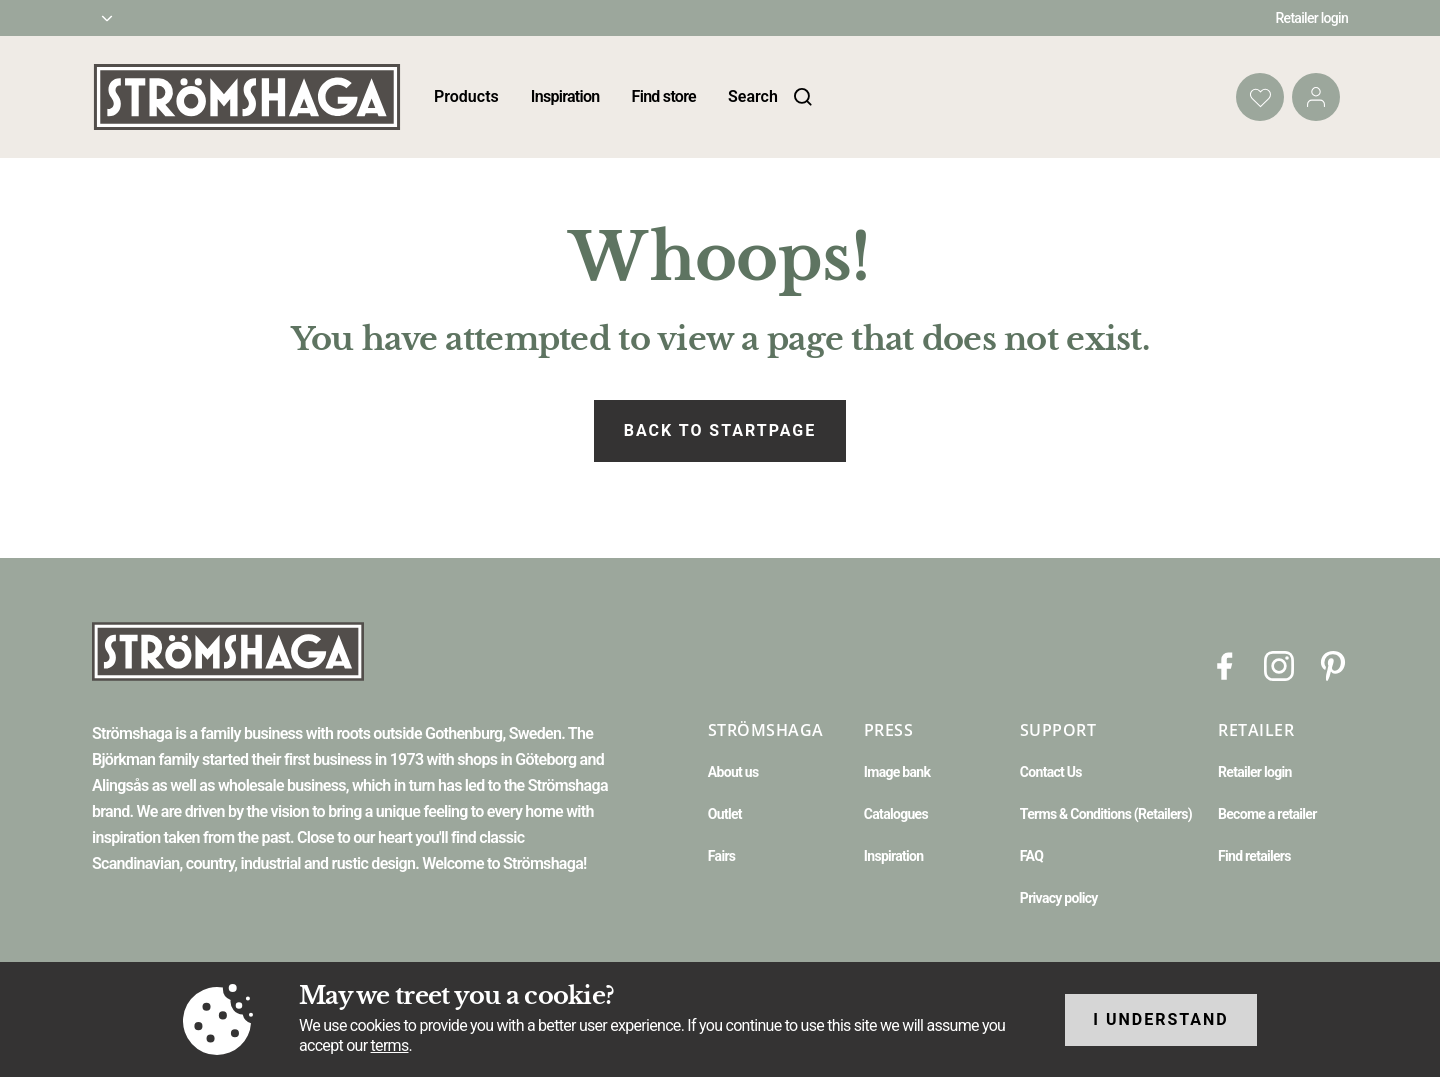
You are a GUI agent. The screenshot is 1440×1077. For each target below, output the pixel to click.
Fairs (721, 856)
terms (390, 1045)
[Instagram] (1279, 664)
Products (466, 96)
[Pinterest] (1333, 664)
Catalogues (896, 814)
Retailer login (1312, 18)
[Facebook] (1225, 664)
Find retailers (1254, 856)
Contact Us (1051, 772)
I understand (1161, 1019)
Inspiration (565, 96)
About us (733, 772)
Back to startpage (720, 430)
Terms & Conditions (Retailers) (1106, 814)
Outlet (725, 814)
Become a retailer (1267, 814)
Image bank (897, 772)
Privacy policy (1059, 898)
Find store (664, 96)
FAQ (1031, 856)
